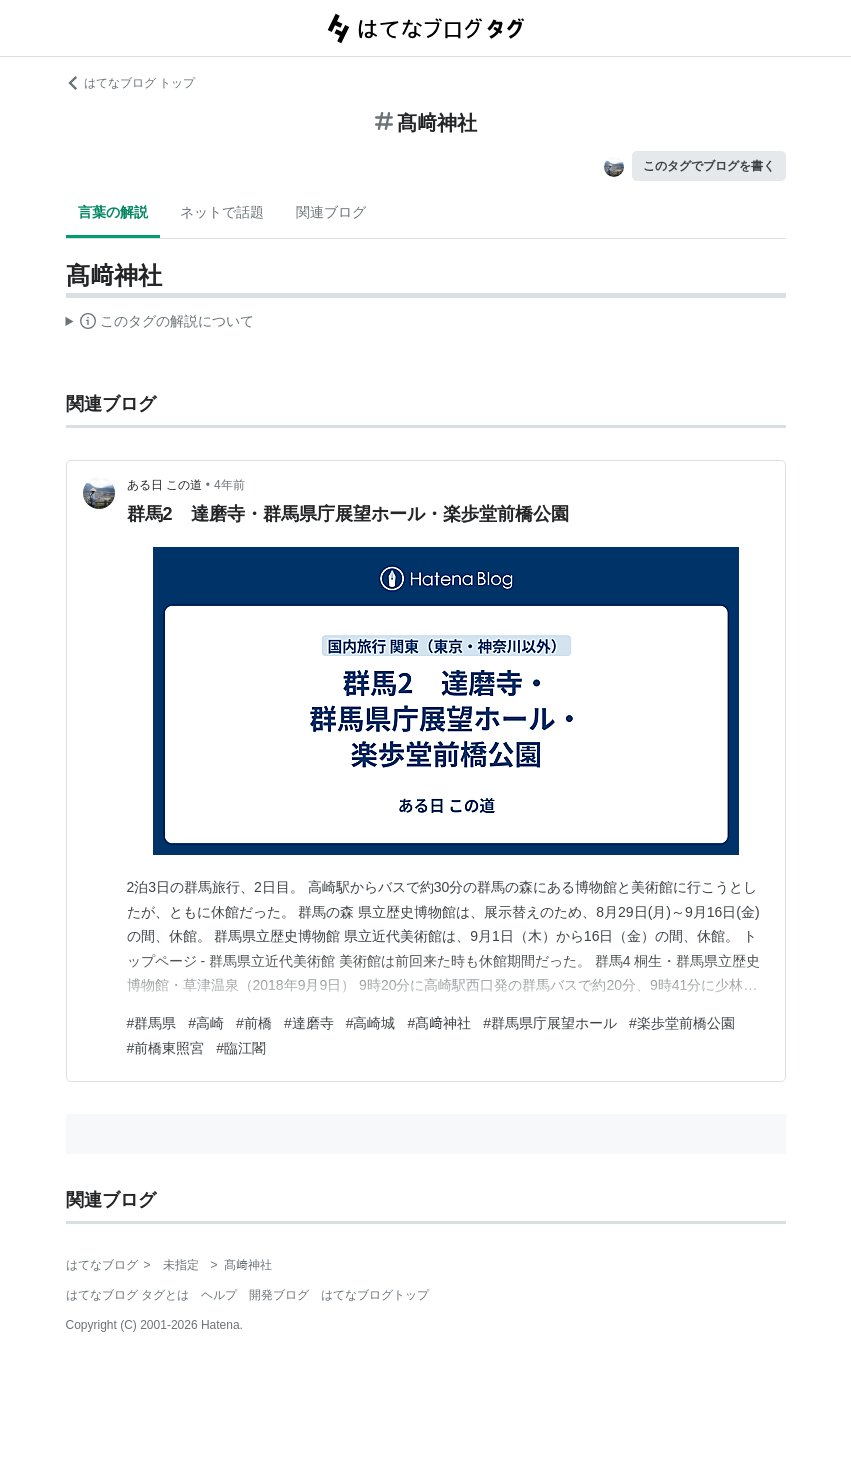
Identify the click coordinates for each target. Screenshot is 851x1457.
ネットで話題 (222, 212)
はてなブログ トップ (130, 83)
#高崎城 (371, 1023)
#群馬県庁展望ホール (550, 1023)
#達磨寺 (309, 1023)
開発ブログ (279, 1295)
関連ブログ (331, 212)
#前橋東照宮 (166, 1048)
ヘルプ (219, 1295)
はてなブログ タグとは (127, 1295)
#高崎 (206, 1023)
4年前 (229, 485)
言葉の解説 (113, 212)
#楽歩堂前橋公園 (682, 1023)
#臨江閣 (241, 1048)
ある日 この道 (164, 485)
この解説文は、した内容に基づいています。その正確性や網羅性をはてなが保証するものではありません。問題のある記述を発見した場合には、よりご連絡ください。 (160, 324)
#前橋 (254, 1023)
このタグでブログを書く (709, 166)
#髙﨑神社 (439, 1023)
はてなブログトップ (375, 1295)
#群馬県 (152, 1023)
